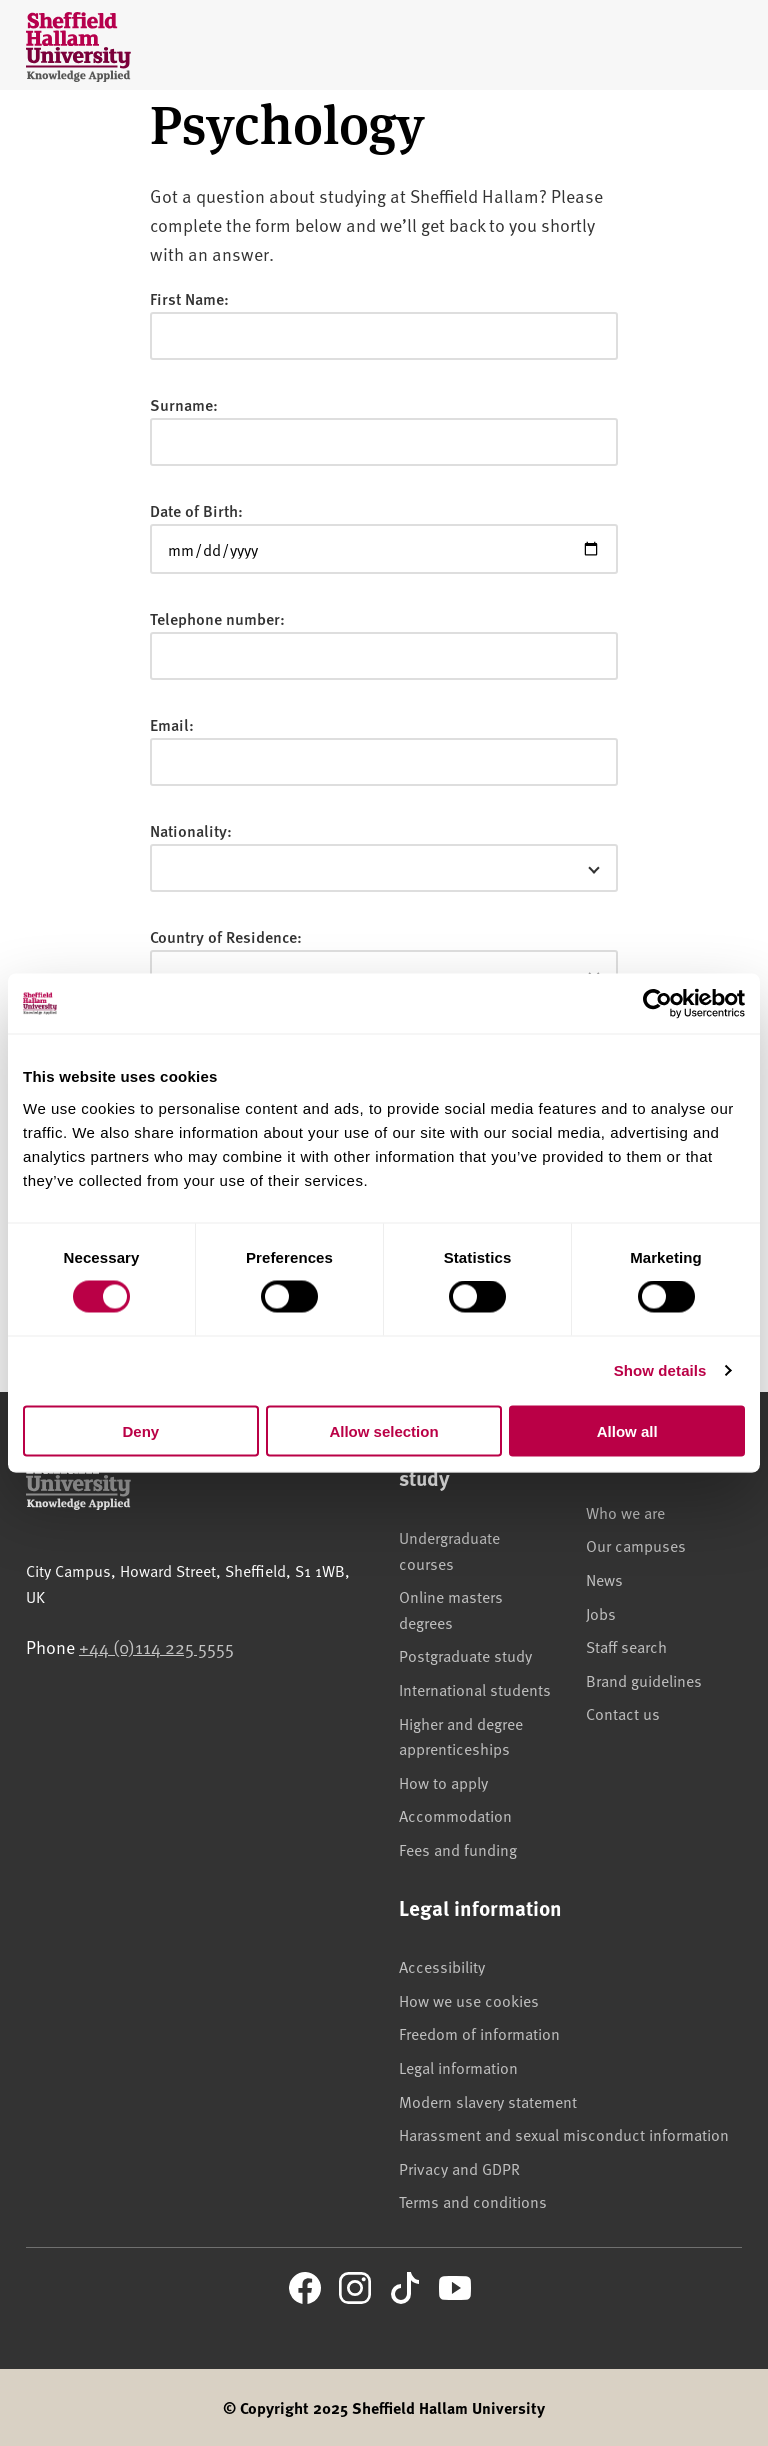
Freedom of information (479, 2033)
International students (475, 1689)
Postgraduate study (465, 1655)
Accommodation (455, 1815)
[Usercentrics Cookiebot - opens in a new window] (657, 1004)
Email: (172, 724)
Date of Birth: (196, 510)
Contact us (623, 1713)
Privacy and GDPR (459, 2168)
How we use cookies (469, 2000)
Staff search (626, 1646)
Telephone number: (217, 618)
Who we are (625, 1512)
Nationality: (191, 830)
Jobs (601, 1613)
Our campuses (636, 1545)
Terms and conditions (473, 2201)
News (604, 1579)
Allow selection (383, 1430)
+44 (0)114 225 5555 (156, 1646)
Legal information (458, 2067)
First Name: (189, 298)
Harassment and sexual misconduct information (564, 2134)
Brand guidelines (644, 1680)
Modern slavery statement (488, 2101)
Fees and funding (458, 1849)
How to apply (443, 1782)
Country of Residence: (226, 936)
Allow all (627, 1430)
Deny (140, 1430)
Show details (660, 1370)
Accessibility (442, 1966)
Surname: (184, 404)
